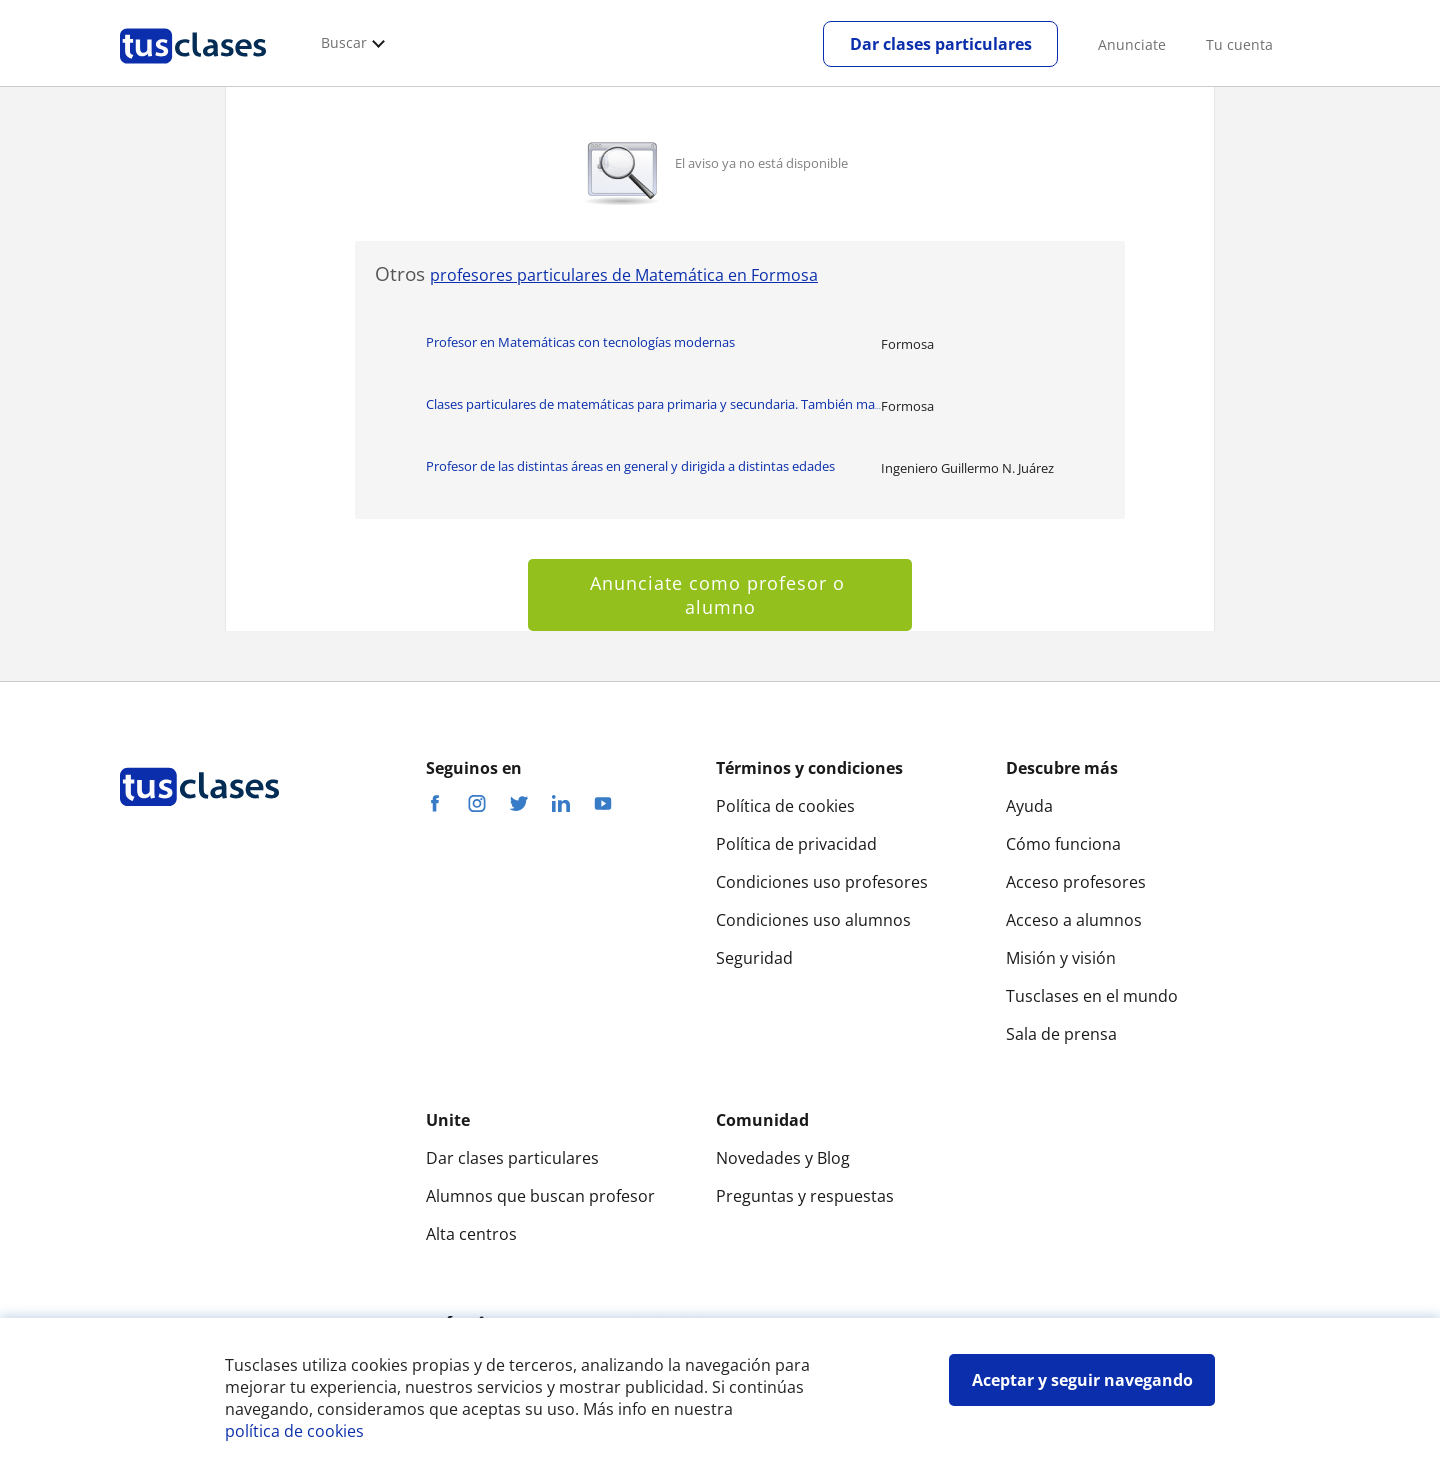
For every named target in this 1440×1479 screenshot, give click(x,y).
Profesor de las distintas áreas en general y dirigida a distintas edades (630, 466)
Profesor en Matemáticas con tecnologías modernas (580, 342)
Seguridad (754, 958)
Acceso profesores (1076, 882)
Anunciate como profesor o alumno (720, 595)
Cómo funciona (1063, 844)
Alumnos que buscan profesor (540, 1196)
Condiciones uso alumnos (813, 920)
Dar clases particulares (941, 44)
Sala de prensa (1061, 1034)
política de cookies (294, 1431)
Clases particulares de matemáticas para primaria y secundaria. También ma (653, 404)
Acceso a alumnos (1074, 920)
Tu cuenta (1239, 44)
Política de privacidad (796, 844)
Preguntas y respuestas (805, 1196)
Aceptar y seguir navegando (1082, 1380)
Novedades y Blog (783, 1158)
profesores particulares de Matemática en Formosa (624, 275)
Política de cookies (785, 806)
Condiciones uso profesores (822, 882)
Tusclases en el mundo (1092, 996)
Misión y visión (1061, 958)
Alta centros (471, 1234)
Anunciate (1132, 44)
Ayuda (1029, 806)
